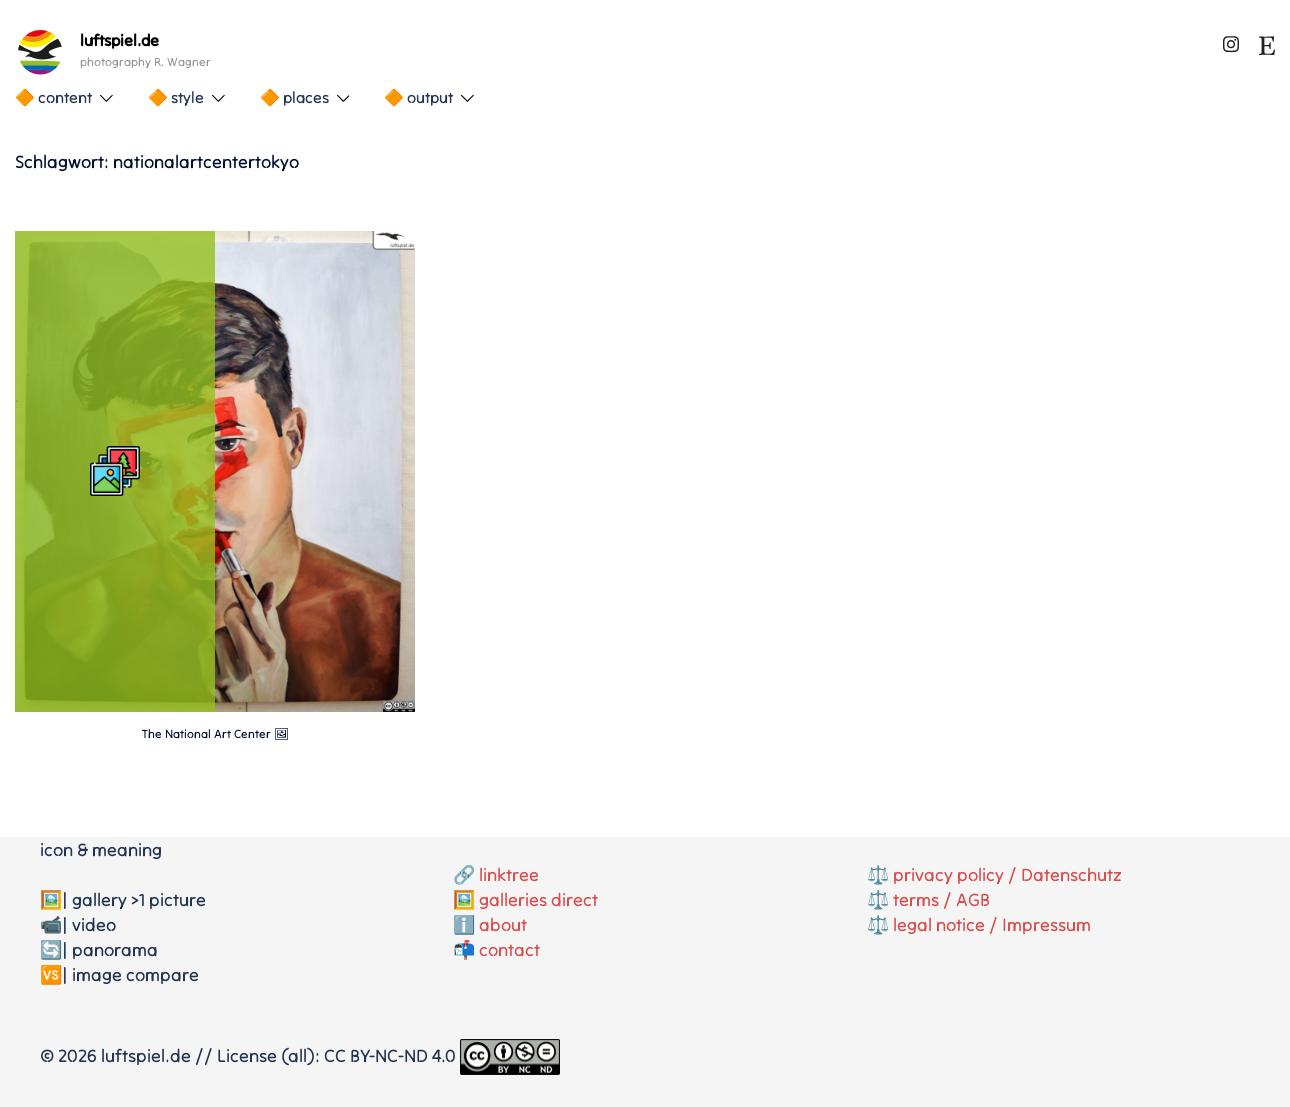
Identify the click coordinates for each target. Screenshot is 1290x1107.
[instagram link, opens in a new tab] (1231, 40)
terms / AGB (941, 899)
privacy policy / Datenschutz (1007, 874)
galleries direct (538, 899)
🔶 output (418, 97)
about (503, 924)
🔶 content (53, 97)
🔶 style (176, 97)
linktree (509, 874)
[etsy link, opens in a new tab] (1267, 40)
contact (509, 949)
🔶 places (294, 97)
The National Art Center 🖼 (215, 733)
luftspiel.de (119, 40)
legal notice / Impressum (992, 924)
